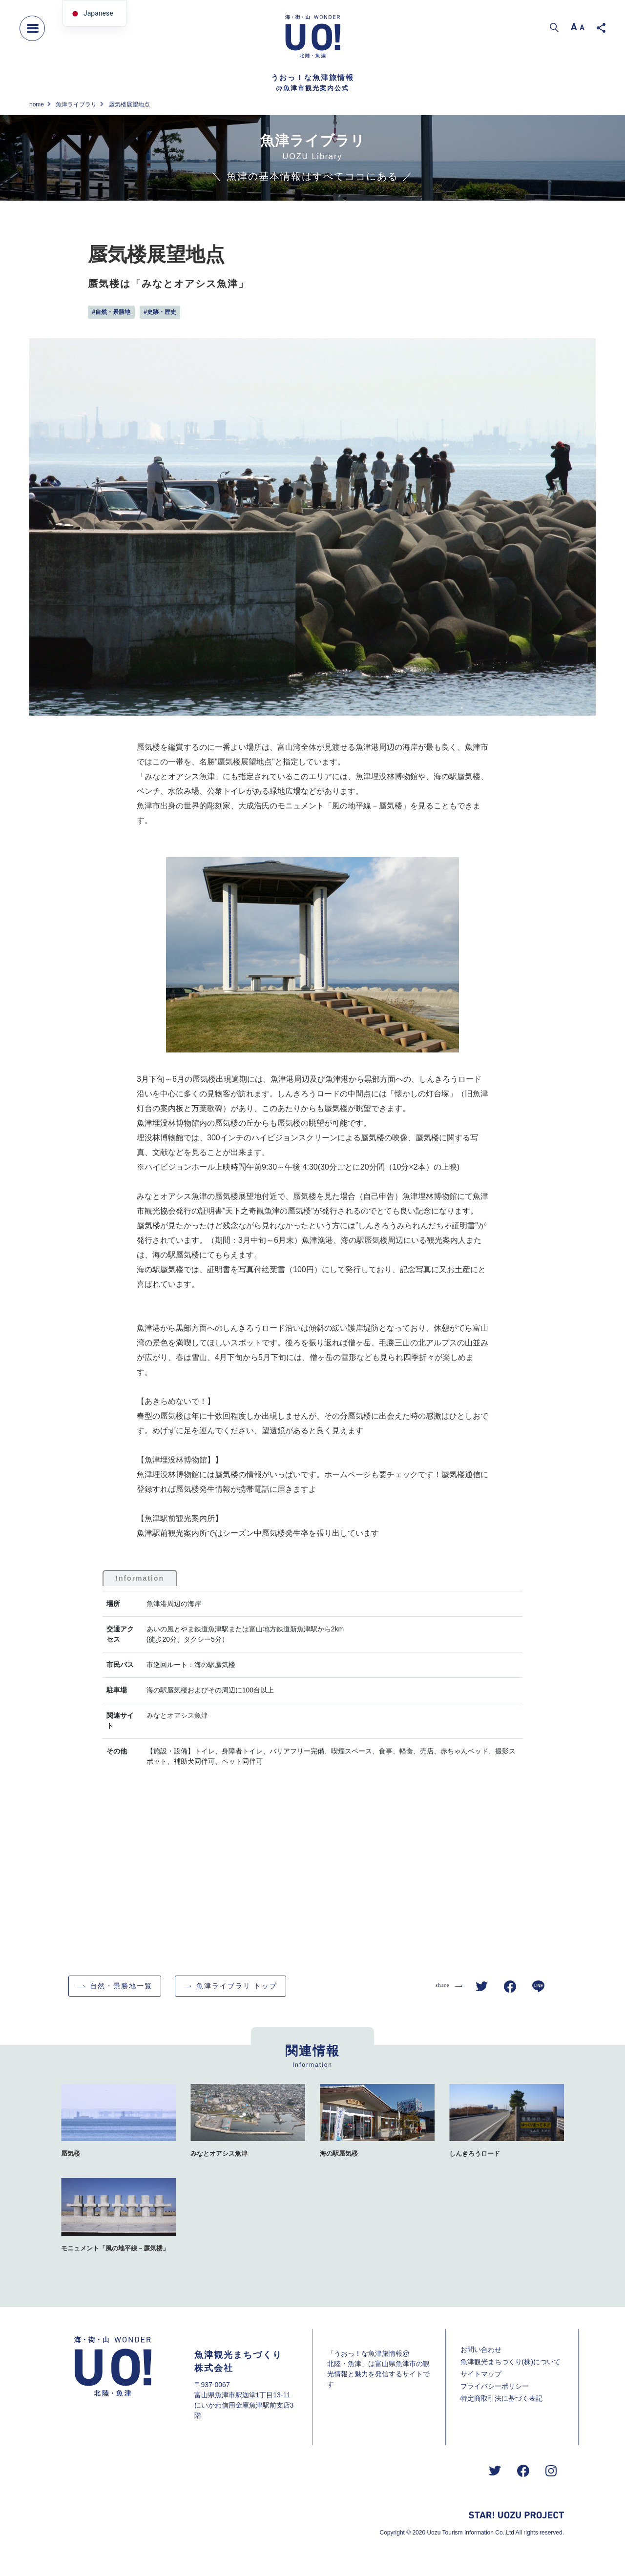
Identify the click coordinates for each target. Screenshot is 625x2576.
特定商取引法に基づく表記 (501, 2398)
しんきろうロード (474, 2153)
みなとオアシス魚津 (177, 1715)
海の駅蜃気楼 (339, 2153)
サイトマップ (480, 2374)
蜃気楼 (70, 2153)
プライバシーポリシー (494, 2386)
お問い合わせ (480, 2349)
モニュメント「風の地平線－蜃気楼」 (115, 2248)
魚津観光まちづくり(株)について (510, 2362)
